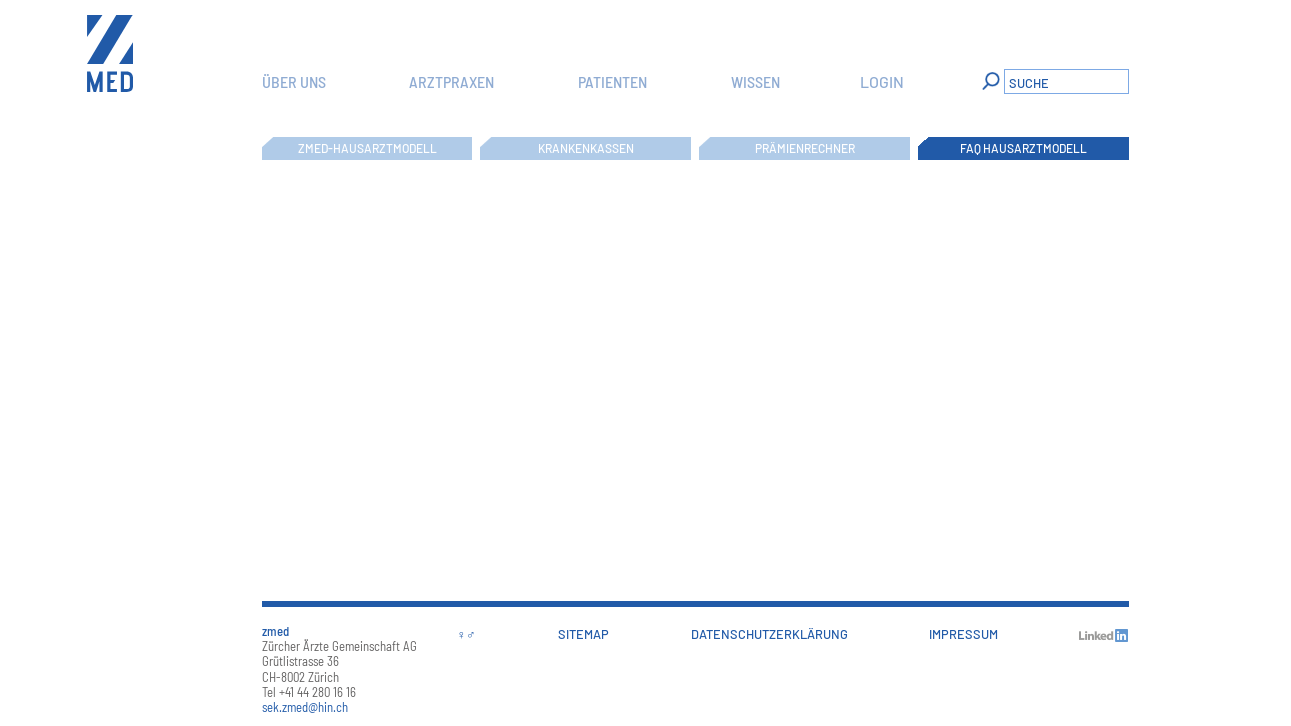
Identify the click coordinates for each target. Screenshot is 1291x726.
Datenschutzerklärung (769, 634)
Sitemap (583, 634)
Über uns (294, 81)
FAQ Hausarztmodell (1023, 148)
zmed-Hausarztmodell (367, 148)
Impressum (963, 634)
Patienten (612, 81)
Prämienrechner (805, 148)
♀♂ (466, 634)
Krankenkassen (586, 148)
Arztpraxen (451, 81)
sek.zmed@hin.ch (305, 707)
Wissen (755, 81)
